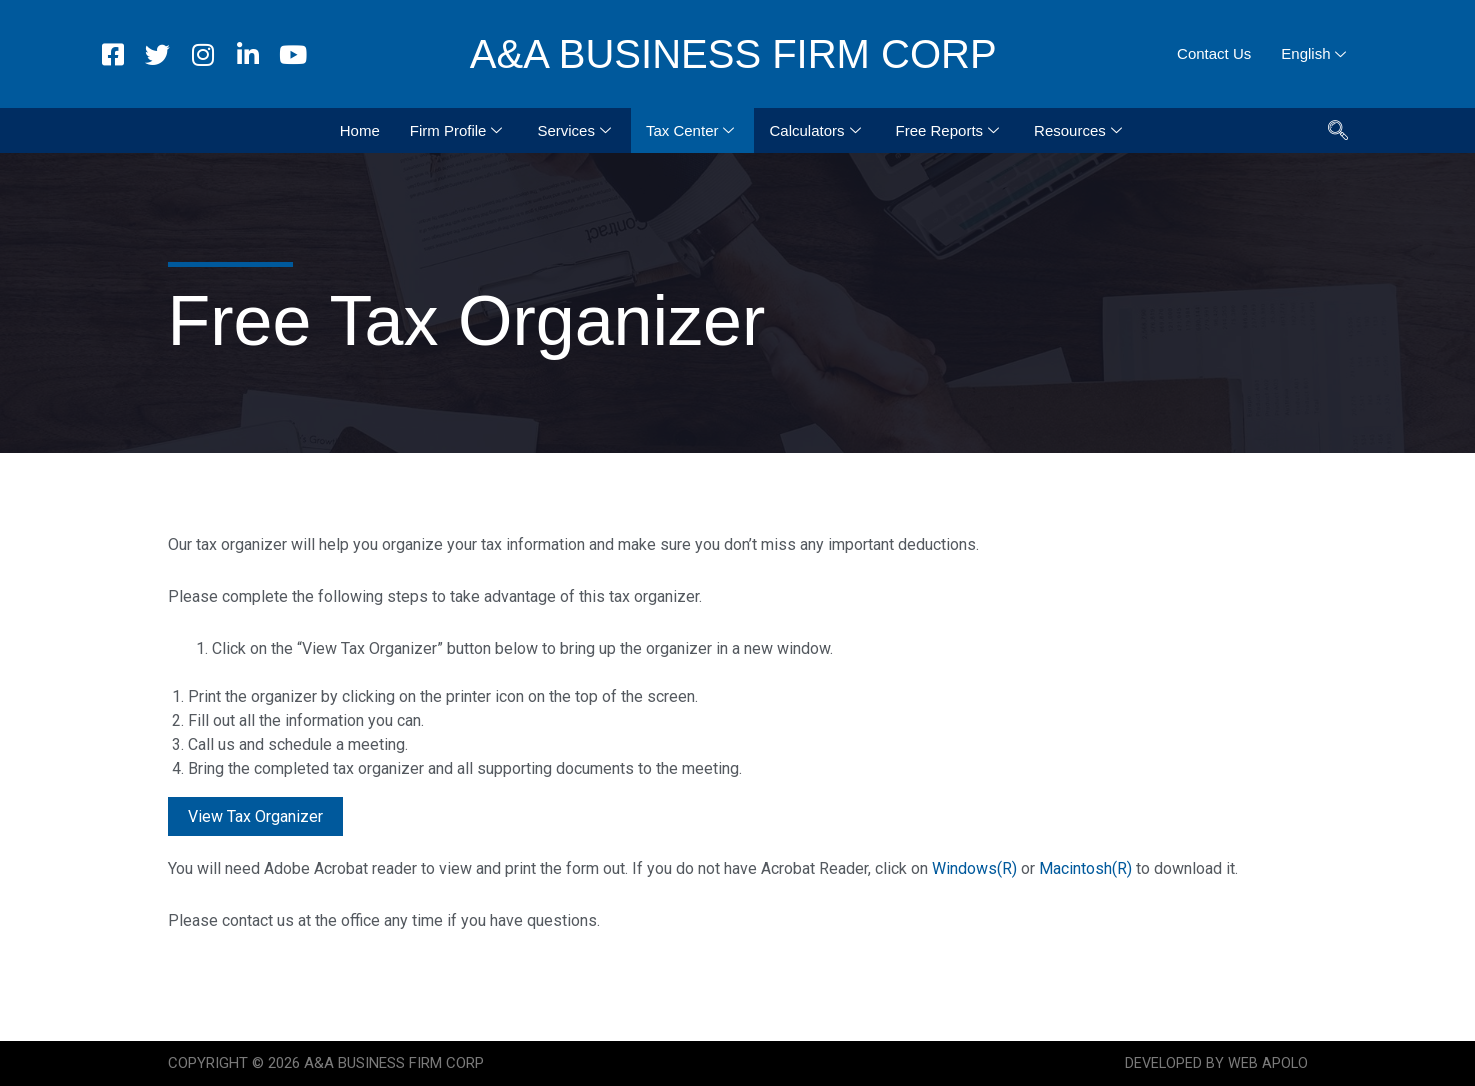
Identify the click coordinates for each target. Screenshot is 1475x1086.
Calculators (817, 130)
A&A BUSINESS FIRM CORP (733, 54)
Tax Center (693, 130)
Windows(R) (974, 868)
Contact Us (1214, 53)
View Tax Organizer (255, 816)
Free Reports (950, 130)
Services (576, 130)
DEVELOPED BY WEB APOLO (1215, 1063)
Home (360, 130)
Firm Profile (459, 130)
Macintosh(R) (1085, 868)
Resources (1080, 130)
